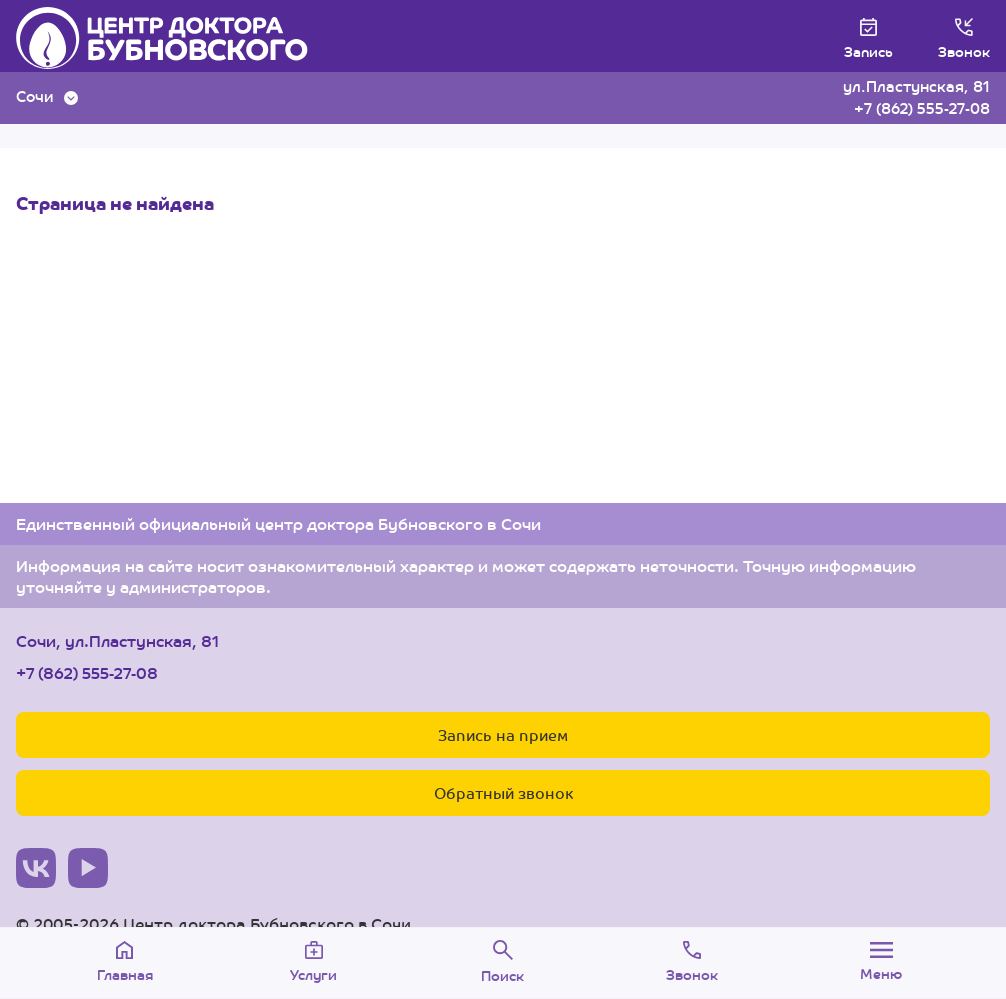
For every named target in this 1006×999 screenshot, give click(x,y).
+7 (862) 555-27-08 (922, 107)
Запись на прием (503, 734)
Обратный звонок (503, 792)
